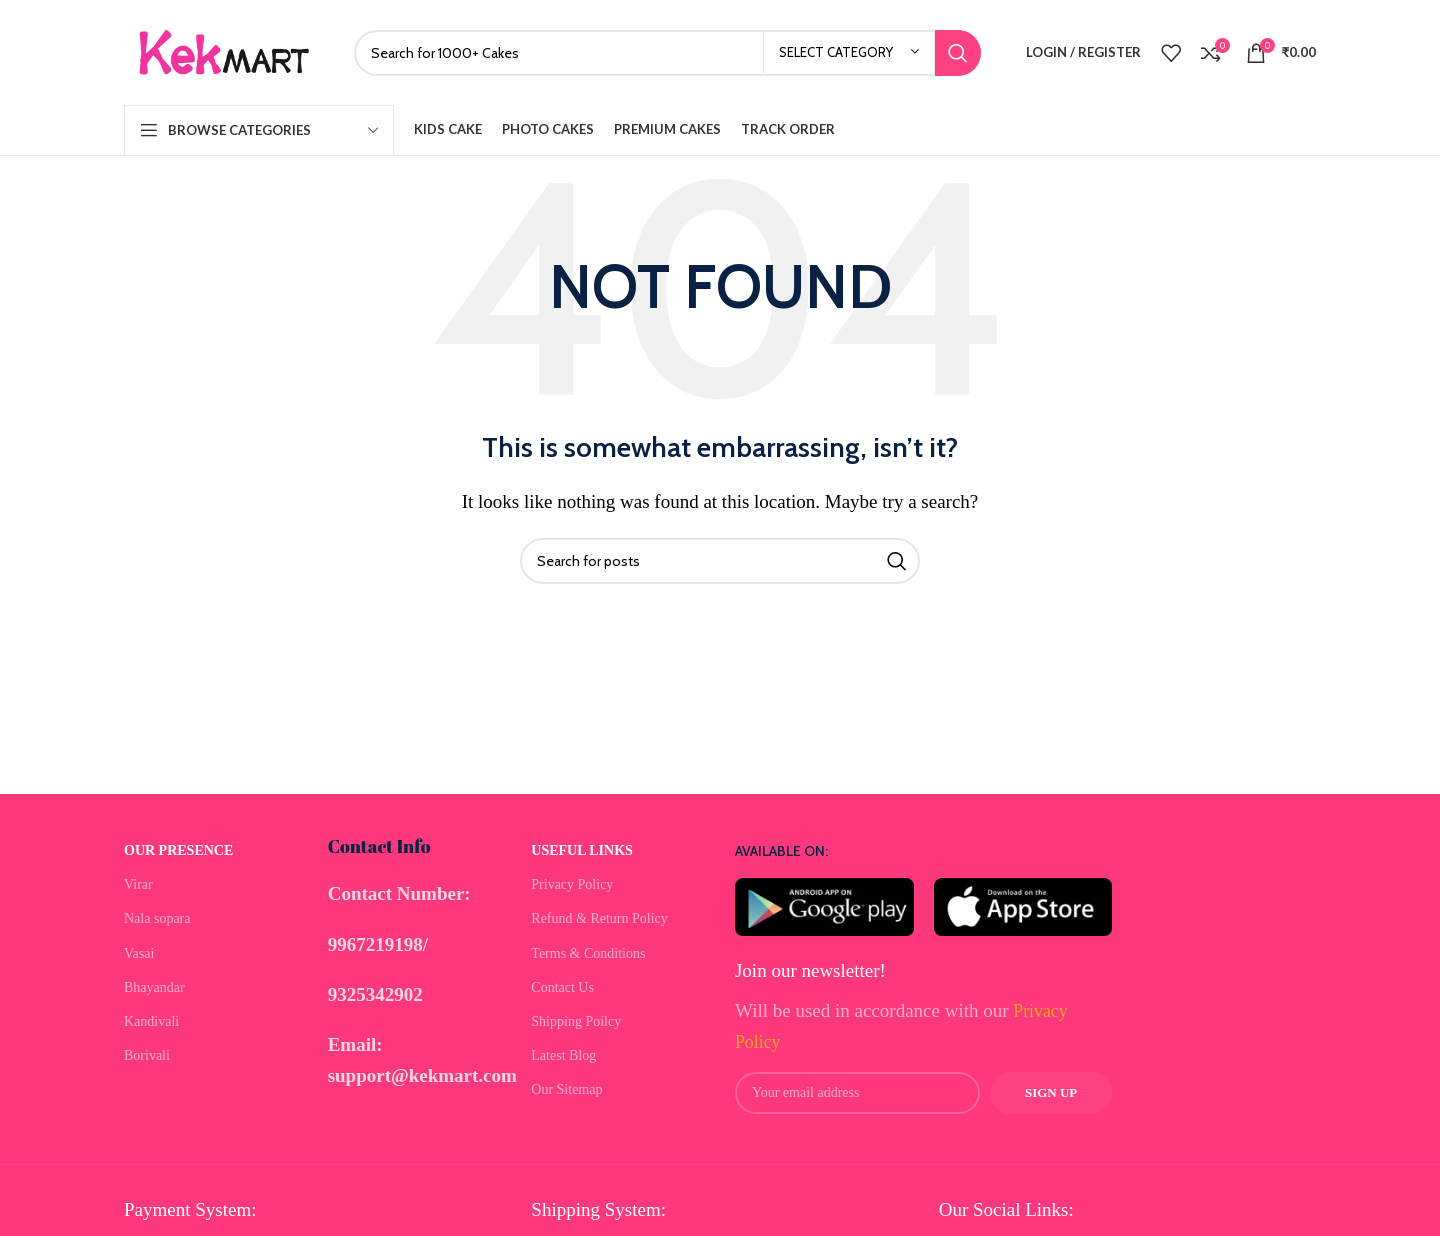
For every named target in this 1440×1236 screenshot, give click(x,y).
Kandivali (151, 1021)
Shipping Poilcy (576, 1021)
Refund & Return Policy (599, 918)
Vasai (139, 953)
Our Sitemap (566, 1089)
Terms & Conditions (588, 953)
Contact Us (562, 987)
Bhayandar (154, 987)
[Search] (667, 53)
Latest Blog (563, 1055)
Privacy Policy (572, 884)
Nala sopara (157, 918)
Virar (138, 884)
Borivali (147, 1055)
